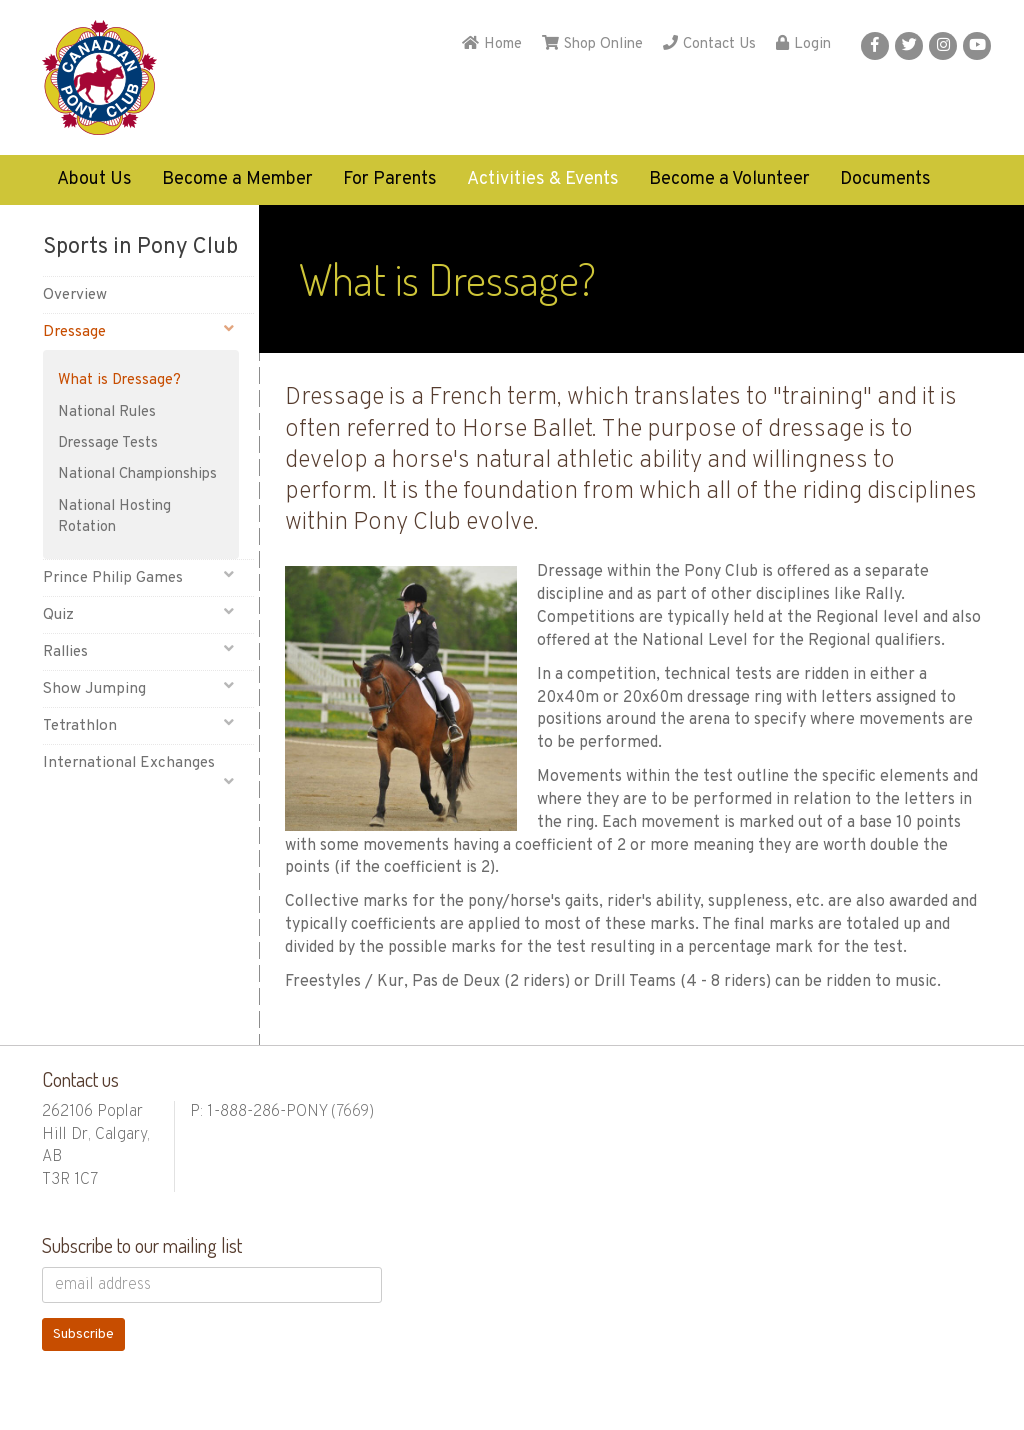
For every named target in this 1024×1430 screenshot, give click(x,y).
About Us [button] (94, 179)
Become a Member (237, 179)
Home (492, 44)
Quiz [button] (138, 614)
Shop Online (592, 44)
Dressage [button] (138, 331)
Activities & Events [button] (543, 179)
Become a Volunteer (729, 179)
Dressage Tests (108, 443)
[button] (875, 46)
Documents (885, 179)
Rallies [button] (138, 651)
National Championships (137, 474)
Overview (75, 295)
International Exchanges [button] (138, 767)
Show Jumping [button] (138, 688)
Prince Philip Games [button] (138, 577)
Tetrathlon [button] (138, 725)
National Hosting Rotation (114, 517)
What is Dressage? (119, 380)
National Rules (107, 412)
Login (803, 44)
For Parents (390, 179)
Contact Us (709, 44)
